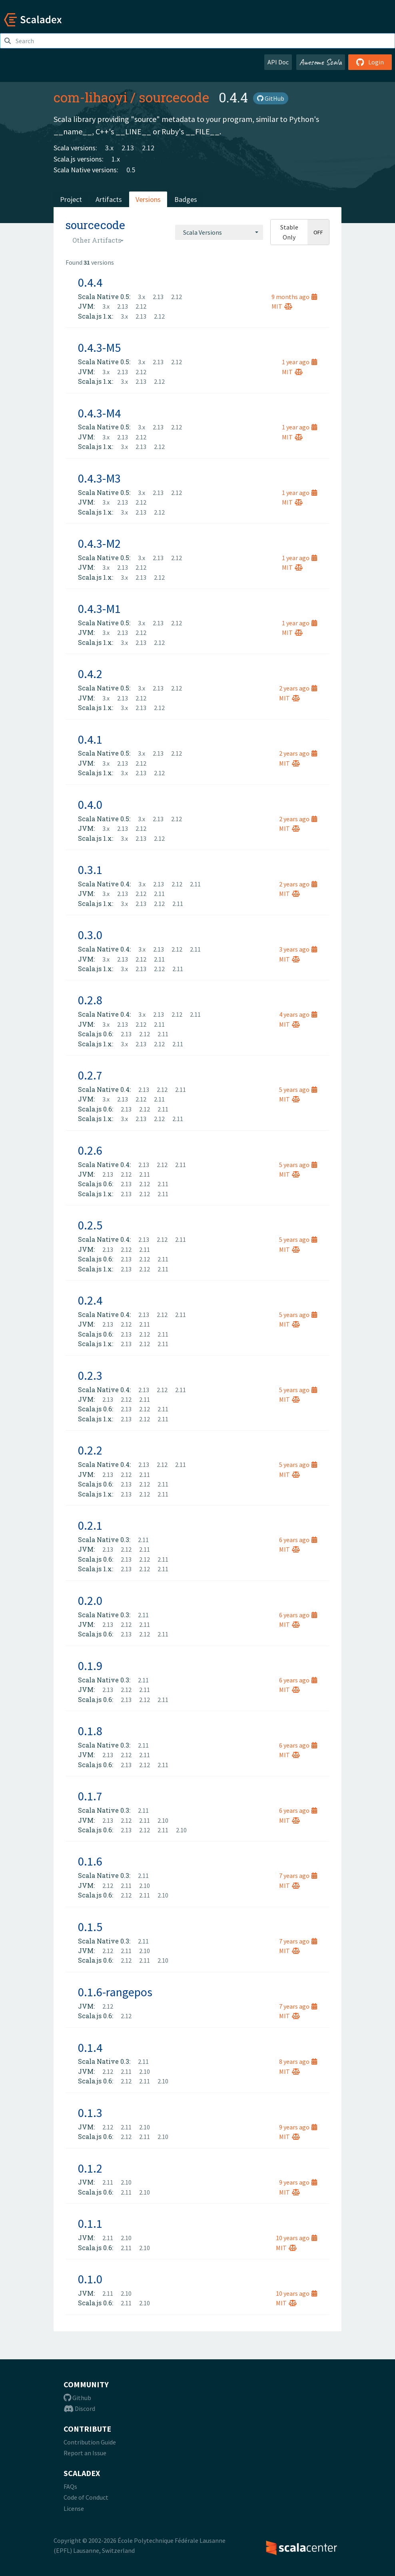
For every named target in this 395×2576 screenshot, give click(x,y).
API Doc (278, 62)
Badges (185, 199)
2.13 (128, 147)
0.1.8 (90, 1730)
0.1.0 (90, 2279)
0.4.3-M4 (99, 413)
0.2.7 (90, 1075)
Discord (79, 2408)
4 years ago (298, 1014)
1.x (116, 159)
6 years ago (298, 1540)
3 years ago (298, 949)
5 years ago (298, 1089)
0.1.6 (90, 1861)
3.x (109, 147)
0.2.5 (90, 1225)
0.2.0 (90, 1600)
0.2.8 (90, 1000)
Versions (148, 199)
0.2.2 (90, 1450)
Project (71, 199)
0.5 (130, 169)
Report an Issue (85, 2453)
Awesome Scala (320, 62)
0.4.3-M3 (99, 478)
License (74, 2508)
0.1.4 (90, 2047)
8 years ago (298, 2061)
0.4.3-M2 (99, 543)
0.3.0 (90, 934)
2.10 (163, 1820)
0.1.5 (90, 1926)
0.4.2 (90, 673)
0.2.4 (90, 1300)
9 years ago (298, 2127)
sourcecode (174, 97)
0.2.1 (90, 1525)
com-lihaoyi (90, 97)
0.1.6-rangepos (115, 1991)
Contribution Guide (90, 2442)
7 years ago (298, 1876)
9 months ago (294, 297)
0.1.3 (90, 2112)
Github (77, 2398)
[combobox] (219, 232)
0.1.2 (90, 2168)
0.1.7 (90, 1796)
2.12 (148, 147)
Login (370, 62)
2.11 (195, 884)
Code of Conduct (86, 2497)
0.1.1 (90, 2223)
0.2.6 (90, 1150)
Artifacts (109, 199)
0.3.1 (90, 869)
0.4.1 (90, 739)
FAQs (70, 2486)
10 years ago (296, 2238)
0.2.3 (90, 1375)
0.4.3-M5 (99, 347)
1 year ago (299, 362)
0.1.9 (90, 1665)
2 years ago (298, 688)
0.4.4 (90, 282)
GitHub (270, 98)
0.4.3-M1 (99, 608)
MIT (281, 306)
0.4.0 (90, 804)
